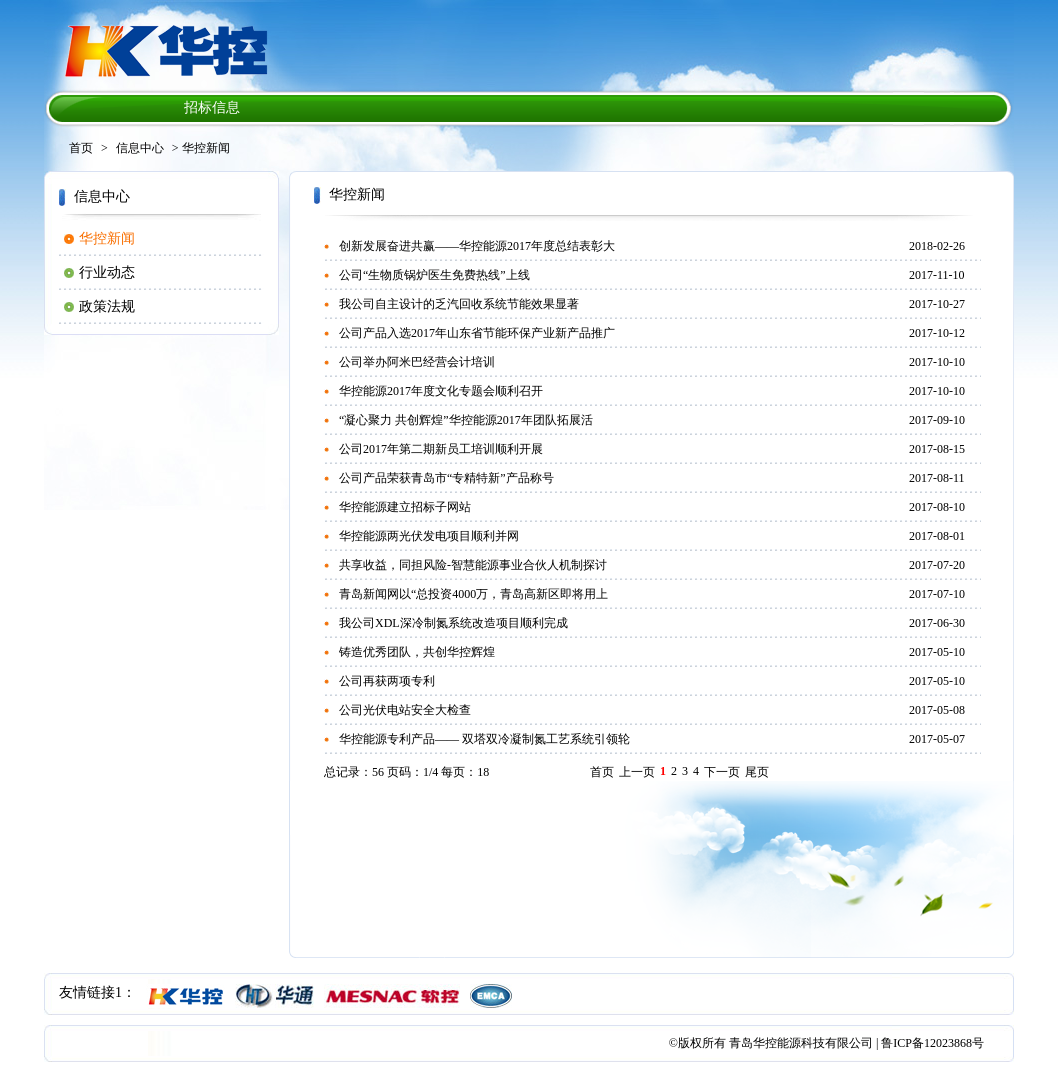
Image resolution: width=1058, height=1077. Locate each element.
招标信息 (212, 107)
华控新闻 (107, 238)
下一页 (722, 772)
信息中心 (140, 148)
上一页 (637, 772)
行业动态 (107, 272)
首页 (81, 148)
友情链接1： (97, 992)
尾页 (757, 772)
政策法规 (107, 306)
